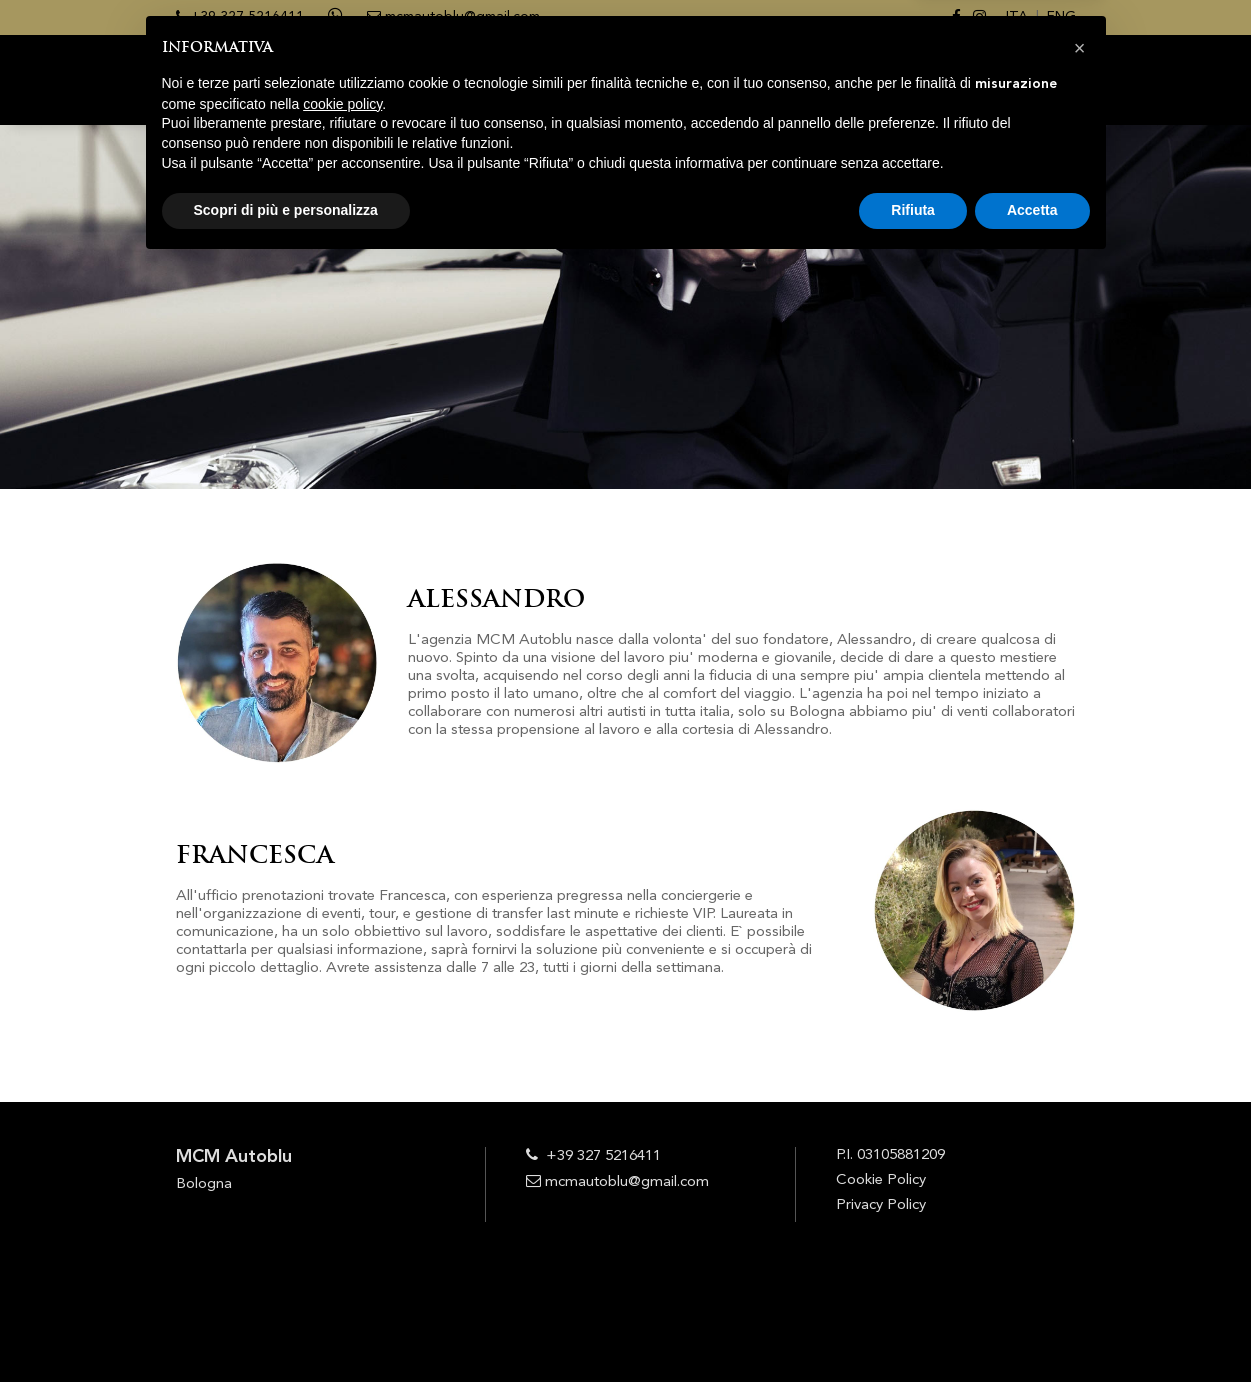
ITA (1017, 17)
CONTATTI (1042, 80)
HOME (523, 80)
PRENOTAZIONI (790, 80)
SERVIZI (689, 80)
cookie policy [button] (342, 1221)
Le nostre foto (924, 80)
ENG (1061, 17)
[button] (1080, 1165)
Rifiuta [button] (913, 1327)
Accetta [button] (1032, 1327)
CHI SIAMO (604, 80)
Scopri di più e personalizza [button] (286, 1327)
